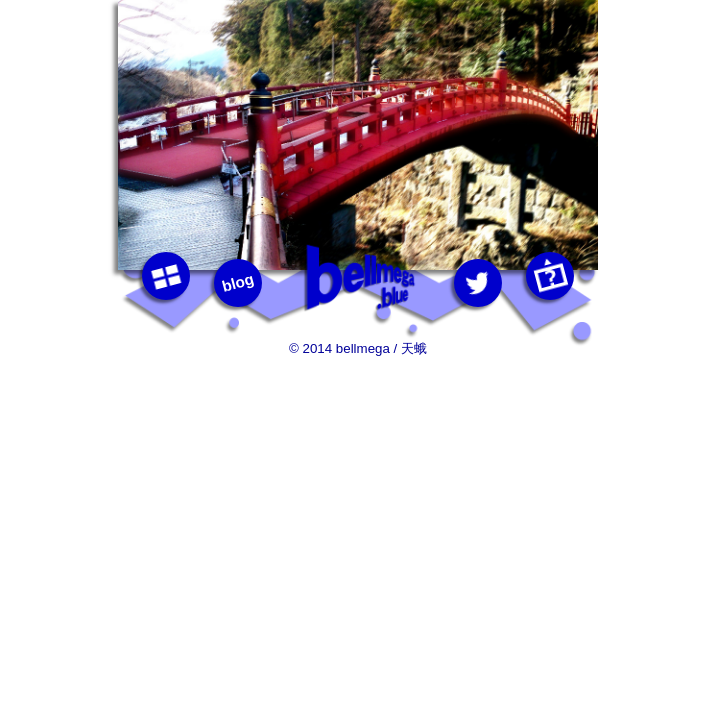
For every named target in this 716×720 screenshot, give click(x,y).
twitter (478, 283)
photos (166, 276)
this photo (550, 276)
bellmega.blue (358, 278)
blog (238, 282)
